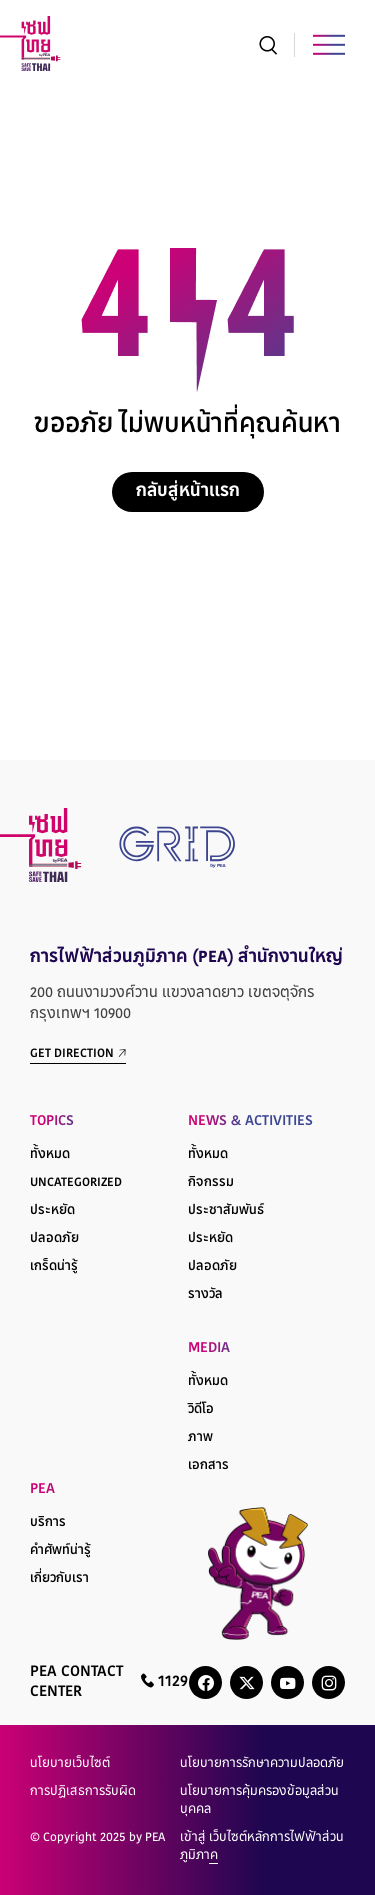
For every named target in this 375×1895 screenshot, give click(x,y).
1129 (164, 1681)
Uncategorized (76, 1183)
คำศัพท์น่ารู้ (60, 1551)
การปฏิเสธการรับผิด (83, 1792)
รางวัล (205, 1295)
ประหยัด (52, 1211)
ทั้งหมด (50, 1155)
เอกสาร (208, 1466)
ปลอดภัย (54, 1239)
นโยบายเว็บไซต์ (70, 1764)
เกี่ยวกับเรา (59, 1579)
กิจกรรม (211, 1183)
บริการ (48, 1523)
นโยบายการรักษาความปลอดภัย (262, 1764)
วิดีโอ (201, 1410)
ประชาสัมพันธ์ (226, 1211)
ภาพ (200, 1438)
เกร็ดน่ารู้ (54, 1267)
